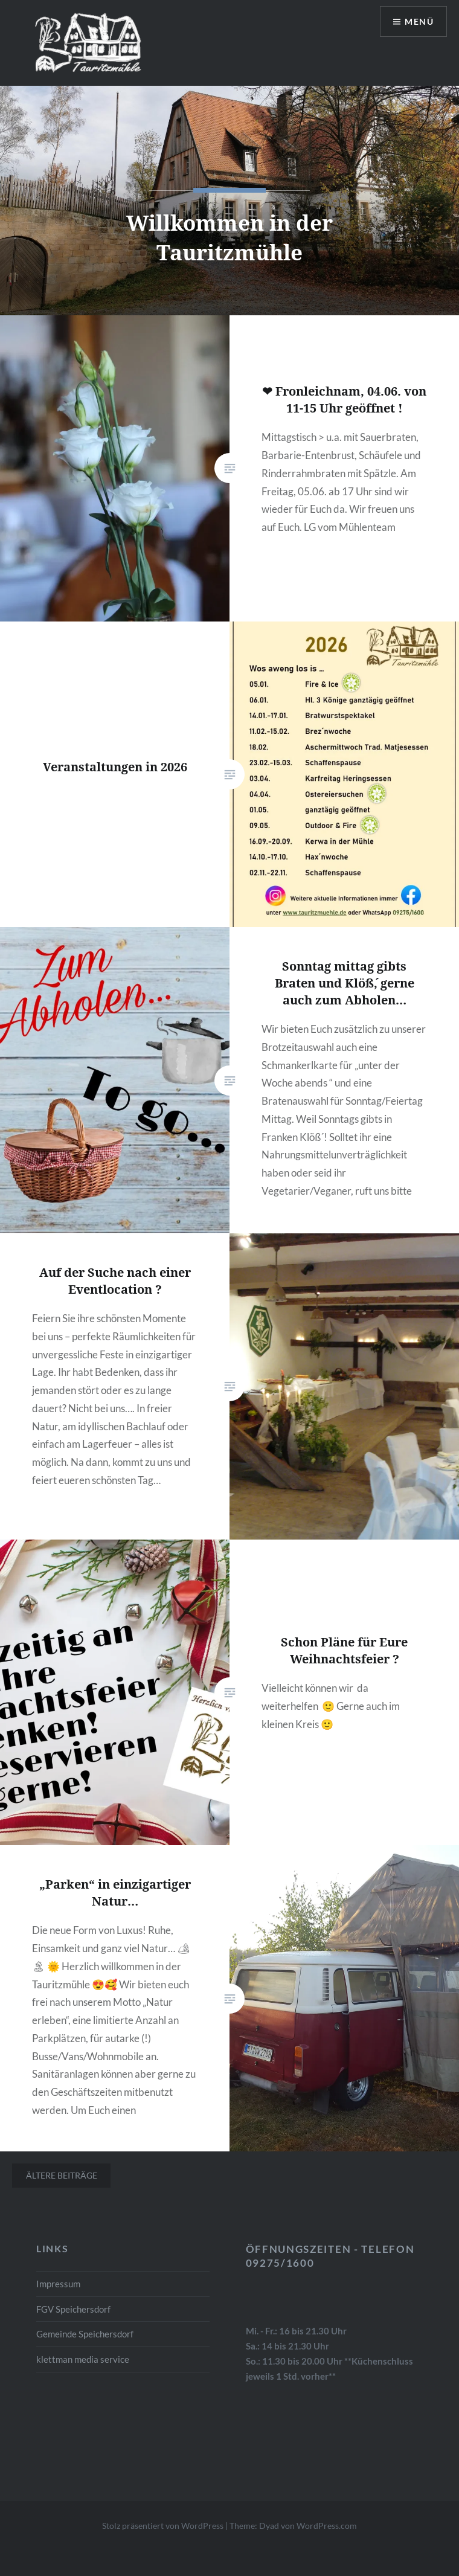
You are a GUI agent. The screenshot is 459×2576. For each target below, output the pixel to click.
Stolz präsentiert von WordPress (162, 2525)
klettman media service (82, 2359)
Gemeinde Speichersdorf (84, 2333)
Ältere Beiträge (61, 2175)
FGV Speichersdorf (73, 2309)
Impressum (58, 2283)
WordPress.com (327, 2525)
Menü (419, 21)
